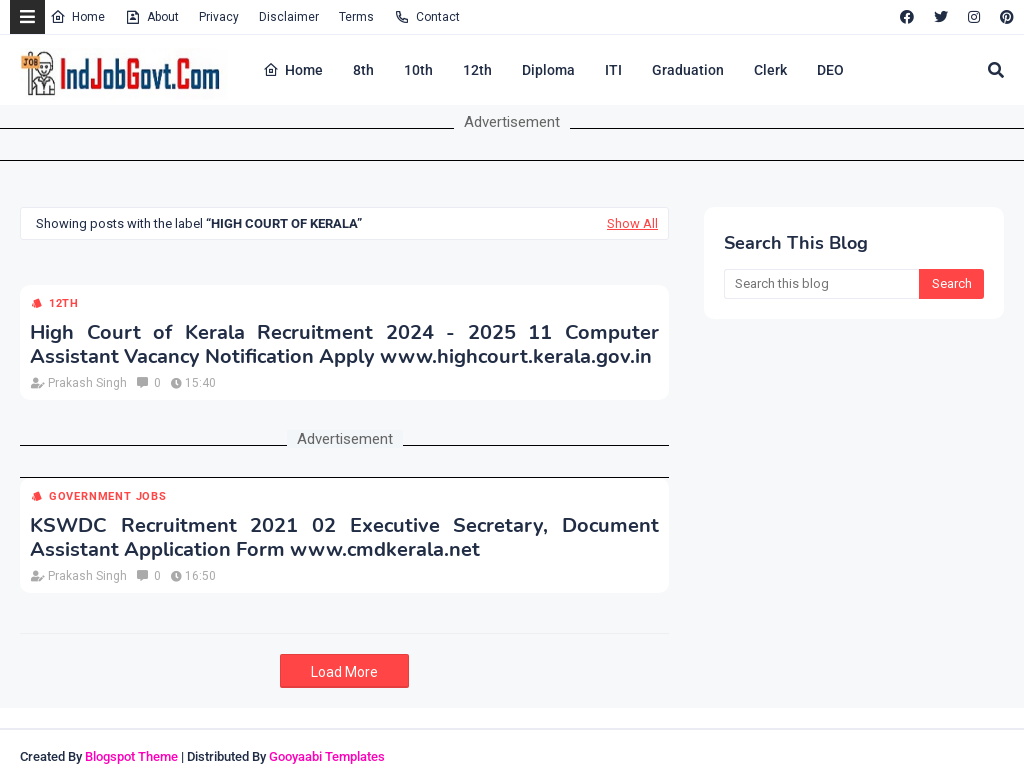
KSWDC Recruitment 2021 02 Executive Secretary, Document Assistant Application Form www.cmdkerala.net (344, 538)
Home (77, 17)
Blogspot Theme (131, 756)
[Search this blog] (821, 284)
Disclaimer (289, 17)
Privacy (219, 17)
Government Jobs (108, 496)
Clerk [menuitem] (770, 70)
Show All (632, 223)
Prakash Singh (87, 383)
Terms (356, 17)
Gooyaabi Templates (327, 756)
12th (64, 303)
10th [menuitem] (418, 70)
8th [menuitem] (363, 70)
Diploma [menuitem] (548, 70)
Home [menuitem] (293, 70)
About (152, 17)
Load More (344, 672)
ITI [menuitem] (613, 70)
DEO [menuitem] (830, 70)
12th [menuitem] (477, 70)
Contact (427, 17)
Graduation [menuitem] (688, 70)
